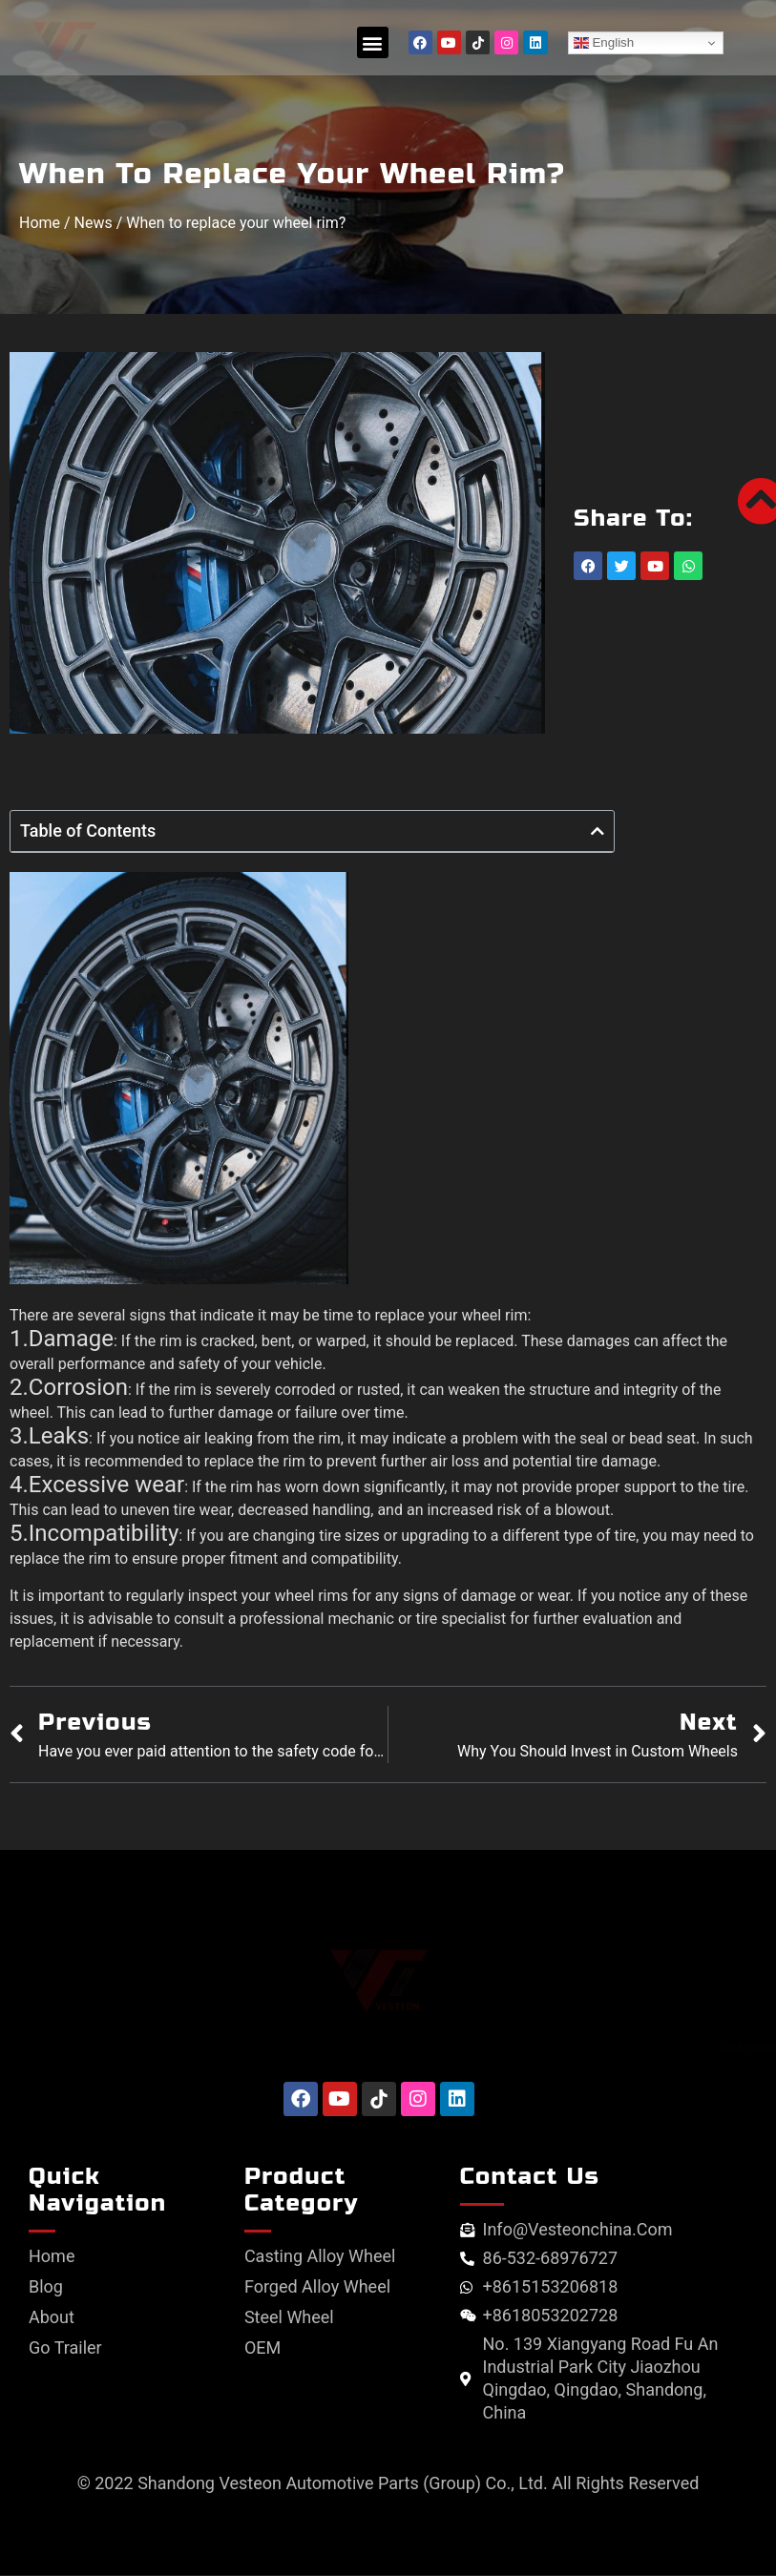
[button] (372, 42)
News (93, 223)
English (604, 43)
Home (39, 223)
